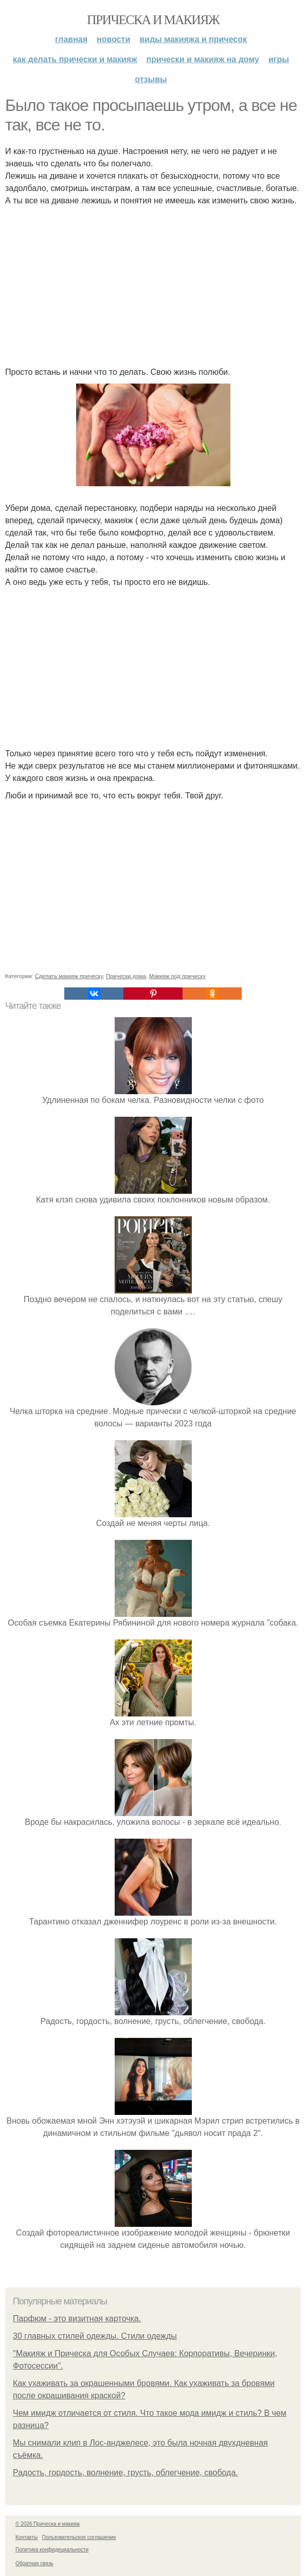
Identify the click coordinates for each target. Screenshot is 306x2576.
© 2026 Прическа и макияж (47, 2524)
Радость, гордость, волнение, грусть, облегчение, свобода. (125, 2472)
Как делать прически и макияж (75, 59)
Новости (113, 39)
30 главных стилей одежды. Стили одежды (95, 2336)
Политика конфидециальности (51, 2549)
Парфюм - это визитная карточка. (77, 2318)
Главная (71, 39)
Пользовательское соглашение (79, 2537)
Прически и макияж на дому (202, 59)
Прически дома (126, 976)
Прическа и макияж (153, 19)
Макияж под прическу (177, 976)
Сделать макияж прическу (69, 976)
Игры (278, 59)
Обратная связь (34, 2563)
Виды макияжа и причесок (193, 39)
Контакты (26, 2537)
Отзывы (151, 79)
